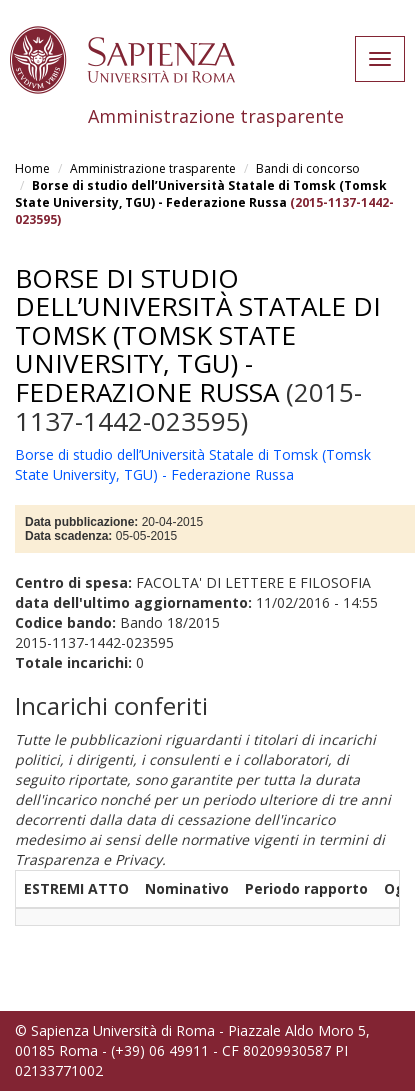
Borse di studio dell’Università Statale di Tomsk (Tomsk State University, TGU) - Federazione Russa (201, 194)
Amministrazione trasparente (153, 168)
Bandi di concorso (308, 168)
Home (32, 168)
